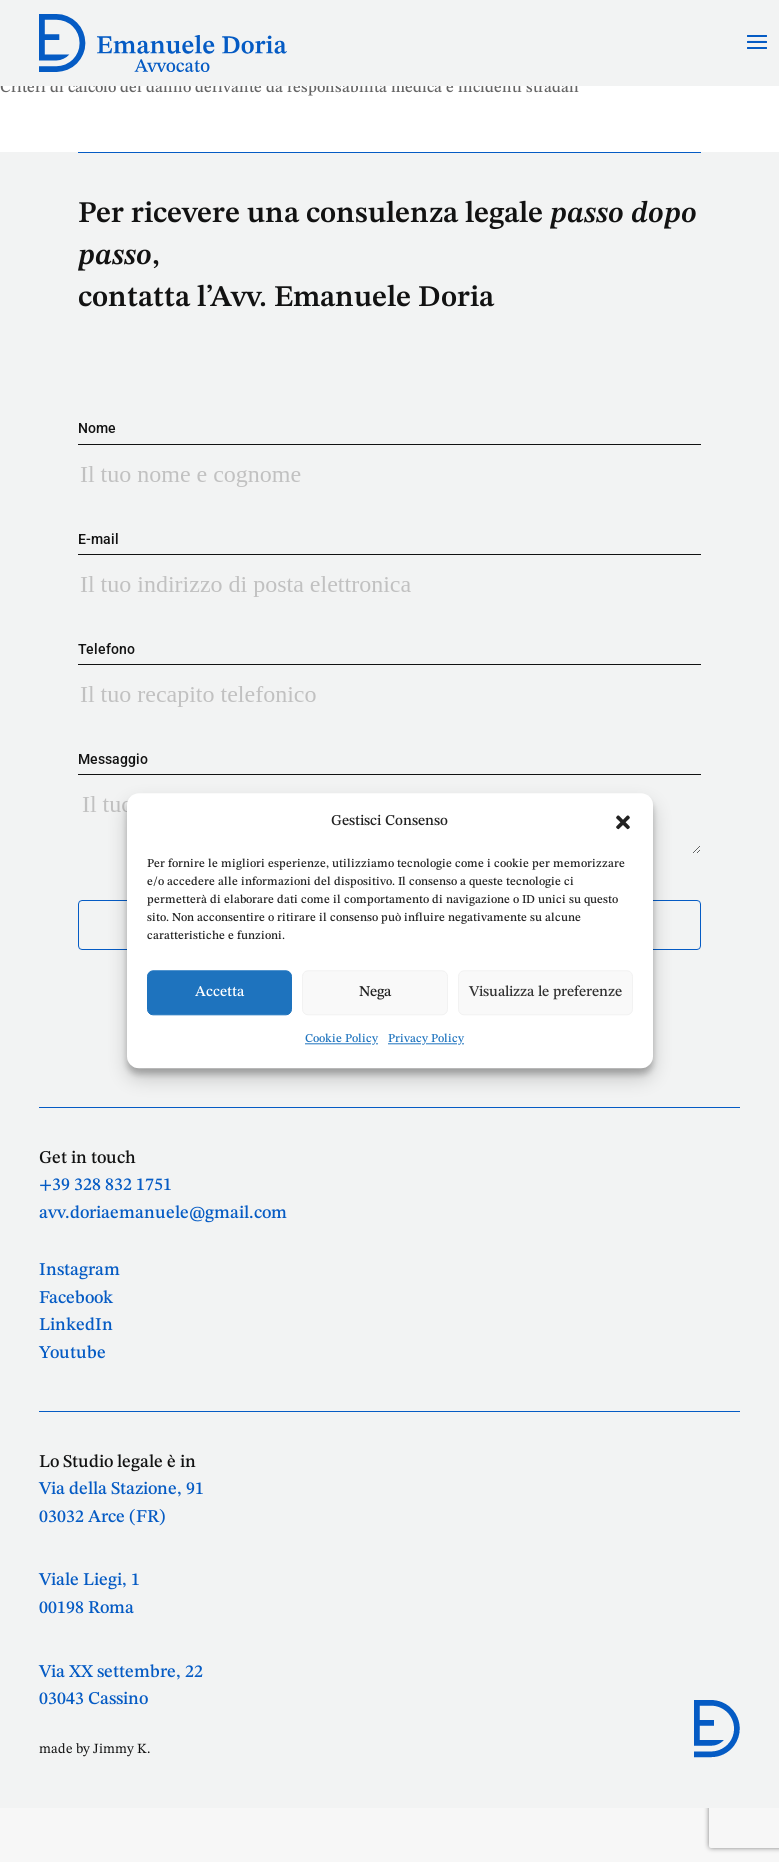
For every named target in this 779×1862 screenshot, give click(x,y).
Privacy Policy (426, 1040)
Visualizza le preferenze (545, 992)
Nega (375, 992)
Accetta (219, 992)
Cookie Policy (341, 1040)
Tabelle (26, 99)
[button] (623, 822)
